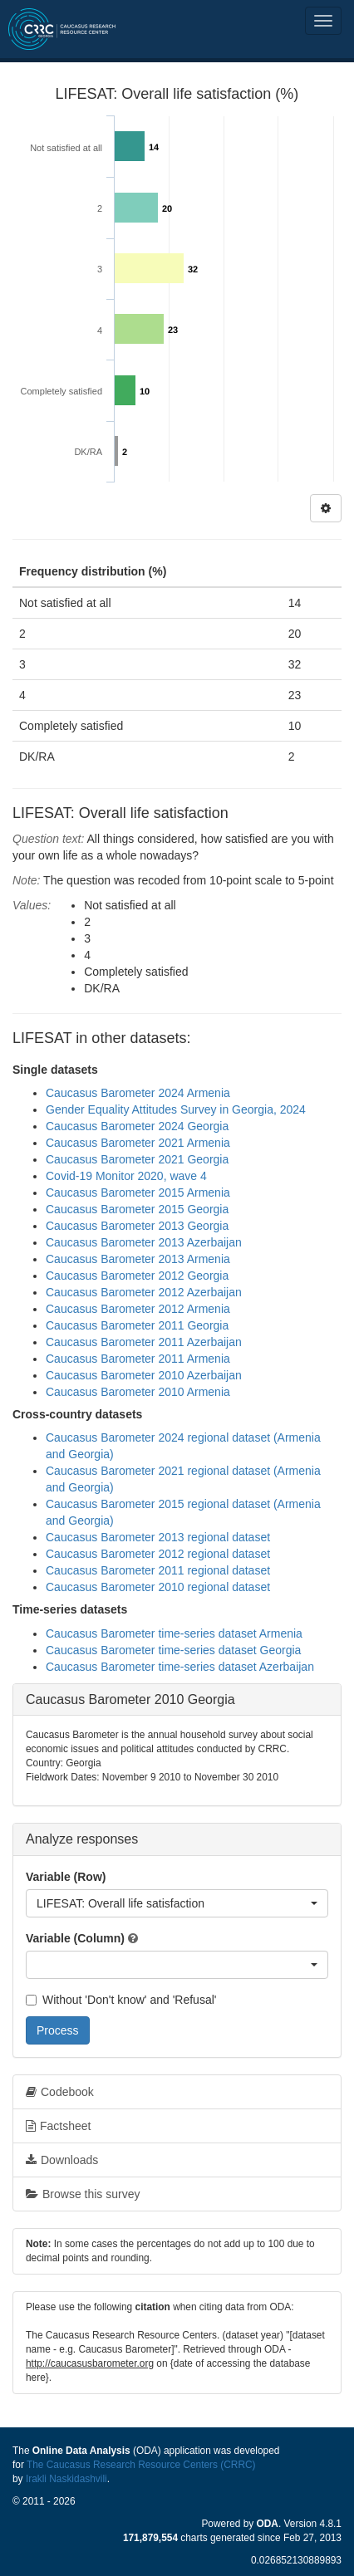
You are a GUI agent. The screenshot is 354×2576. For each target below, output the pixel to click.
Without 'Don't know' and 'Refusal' (121, 1999)
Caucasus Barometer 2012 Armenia (138, 1308)
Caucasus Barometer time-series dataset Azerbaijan (180, 1666)
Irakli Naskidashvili (66, 2479)
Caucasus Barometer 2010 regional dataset (158, 1587)
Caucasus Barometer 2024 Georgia (137, 1126)
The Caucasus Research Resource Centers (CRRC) (141, 2465)
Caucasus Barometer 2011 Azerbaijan (144, 1342)
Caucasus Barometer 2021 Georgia (137, 1159)
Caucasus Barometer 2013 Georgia (137, 1225)
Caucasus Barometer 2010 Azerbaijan (144, 1375)
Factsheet (58, 2126)
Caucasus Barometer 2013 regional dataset (158, 1537)
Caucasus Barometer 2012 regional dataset (158, 1553)
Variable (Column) (75, 1938)
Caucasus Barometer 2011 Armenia (138, 1358)
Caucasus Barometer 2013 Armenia (138, 1259)
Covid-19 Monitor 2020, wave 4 (126, 1176)
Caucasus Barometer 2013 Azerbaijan (144, 1242)
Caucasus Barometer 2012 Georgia (137, 1275)
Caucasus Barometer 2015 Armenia (138, 1192)
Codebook (60, 2092)
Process (58, 2030)
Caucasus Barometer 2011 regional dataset (158, 1570)
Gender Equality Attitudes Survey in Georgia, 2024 (176, 1109)
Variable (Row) (66, 1876)
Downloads (62, 2160)
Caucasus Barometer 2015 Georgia (137, 1209)
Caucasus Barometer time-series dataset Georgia (173, 1650)
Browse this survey (83, 2194)
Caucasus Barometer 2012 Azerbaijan (144, 1292)
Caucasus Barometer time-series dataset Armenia (174, 1633)
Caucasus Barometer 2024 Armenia (138, 1092)
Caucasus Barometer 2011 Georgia (137, 1325)
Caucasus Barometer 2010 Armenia (138, 1391)
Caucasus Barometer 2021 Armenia (138, 1142)
